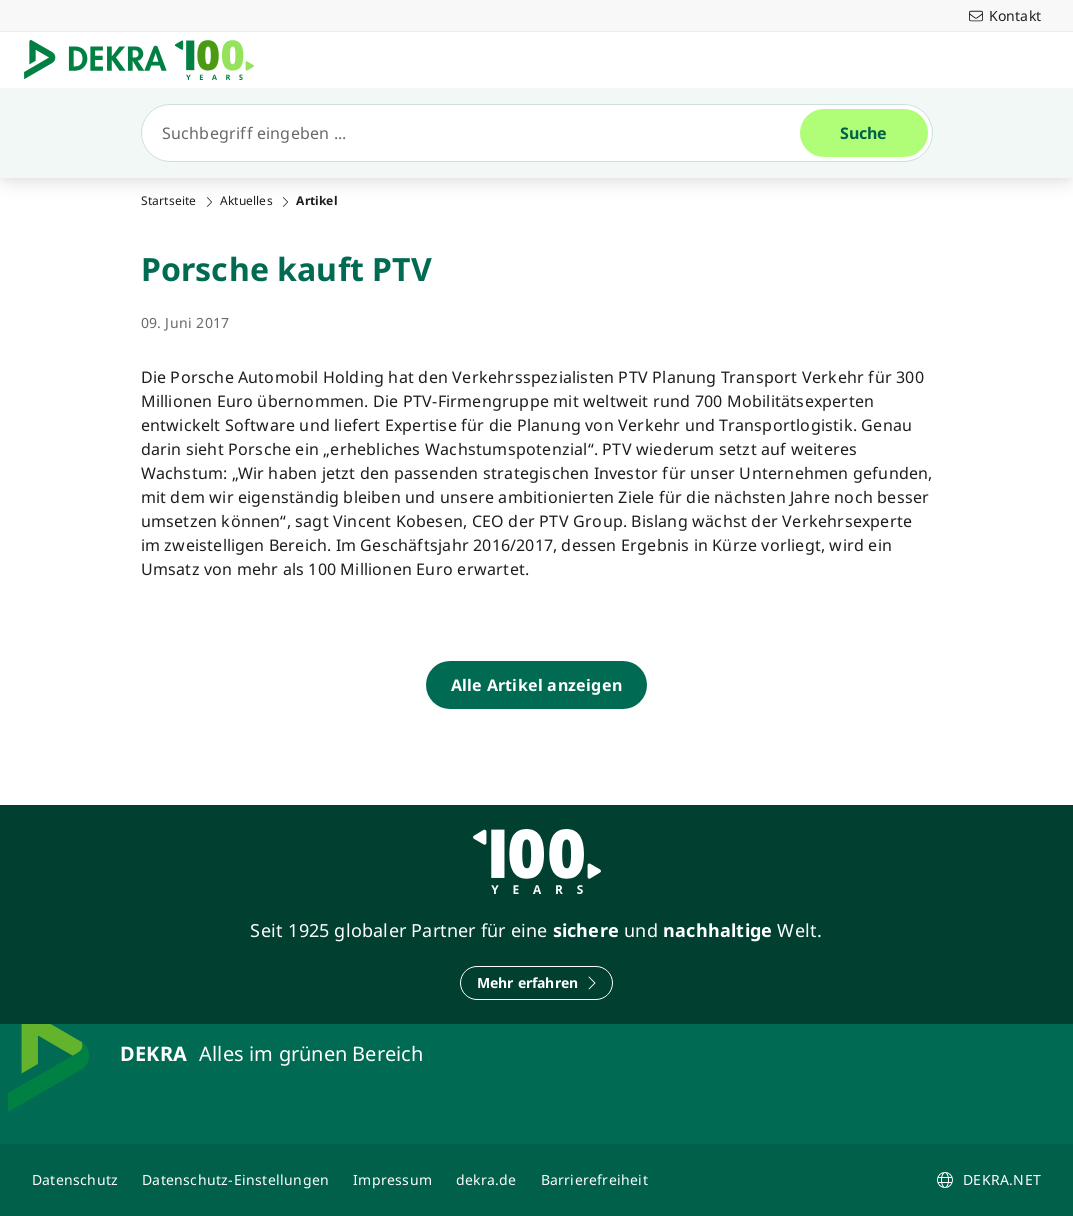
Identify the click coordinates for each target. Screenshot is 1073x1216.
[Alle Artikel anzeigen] (536, 685)
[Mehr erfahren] (537, 983)
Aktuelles (246, 201)
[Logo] (147, 60)
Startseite (169, 201)
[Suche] (479, 133)
